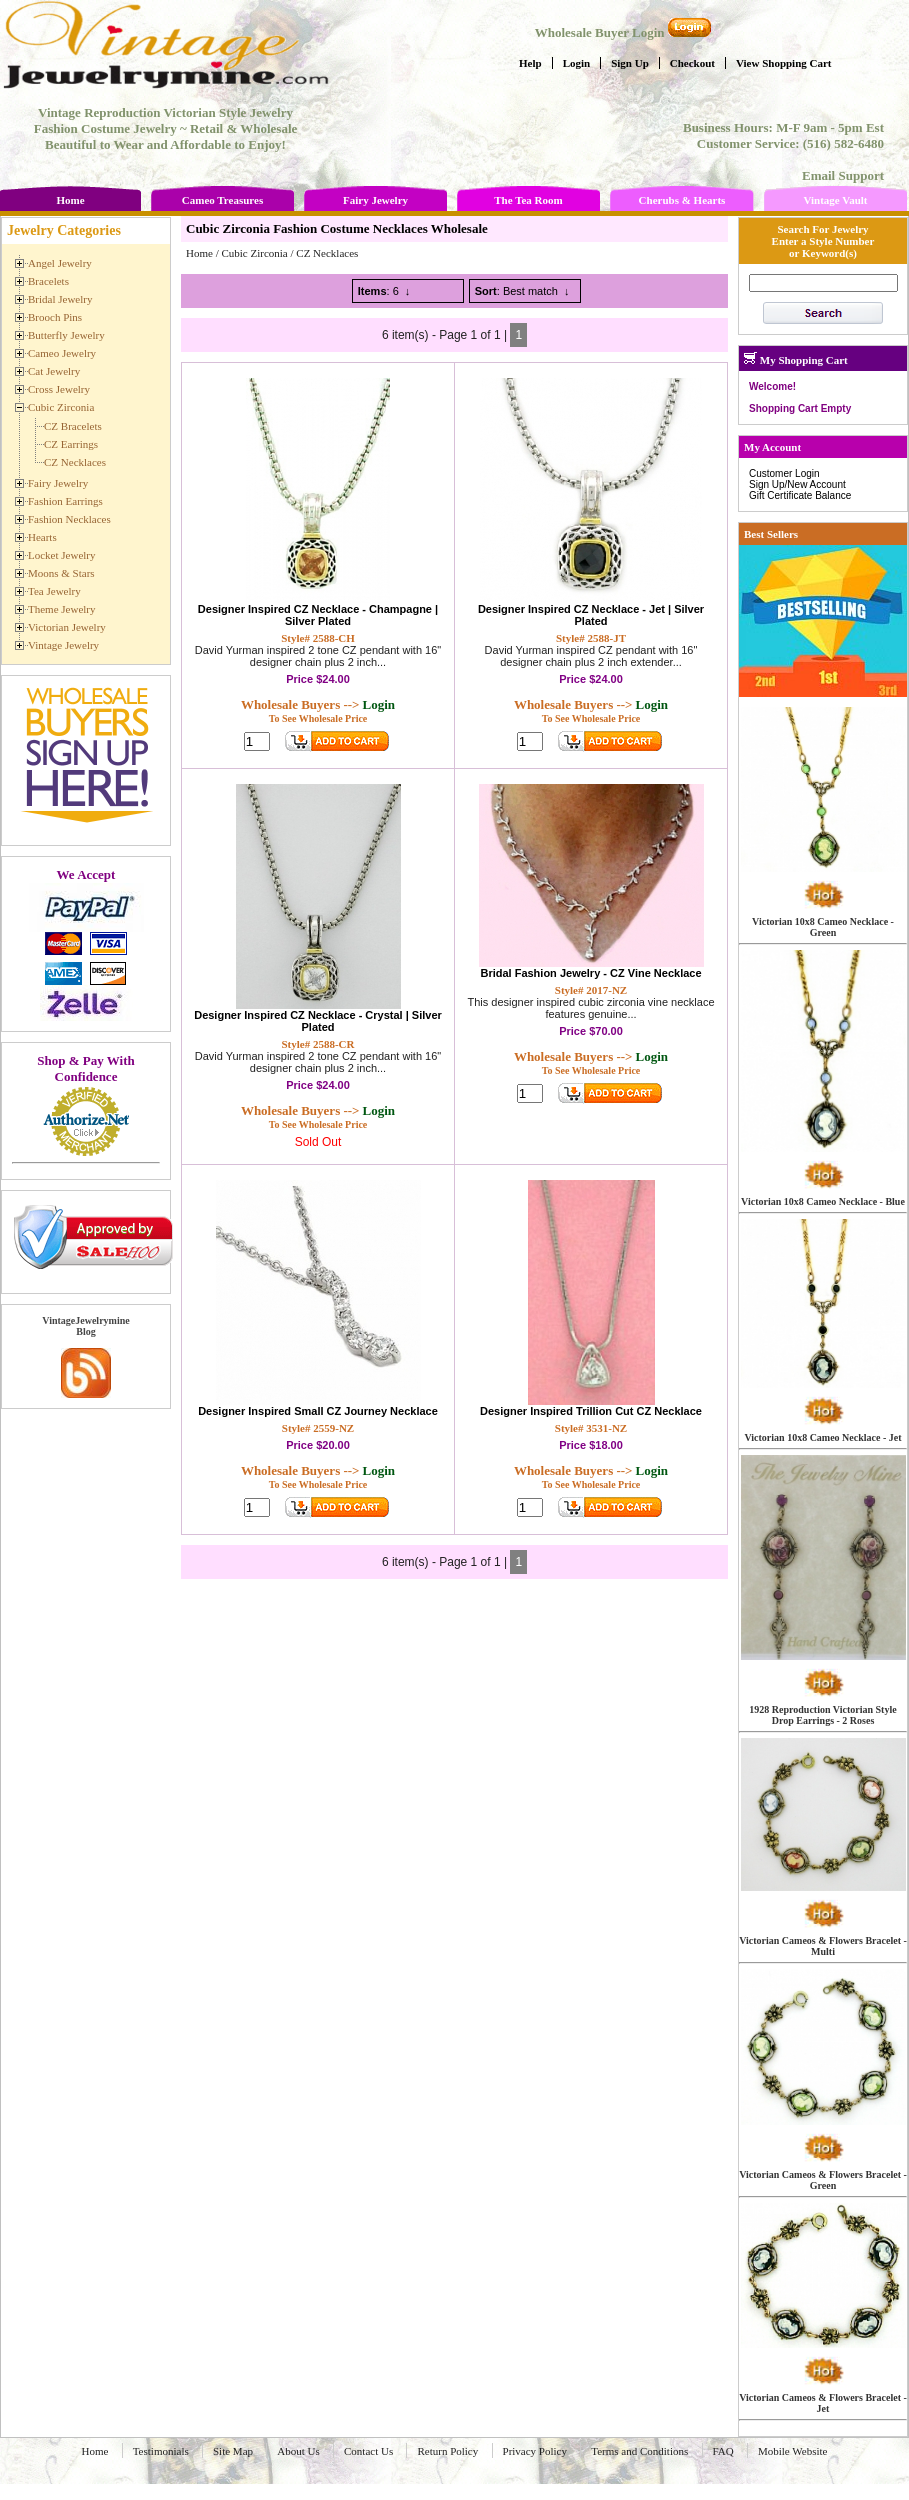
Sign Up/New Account (797, 484)
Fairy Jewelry (375, 200)
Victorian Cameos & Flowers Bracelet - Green (823, 2180)
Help (530, 63)
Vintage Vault (835, 200)
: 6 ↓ (384, 291)
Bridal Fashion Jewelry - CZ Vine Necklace (590, 973)
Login (577, 63)
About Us (298, 2451)
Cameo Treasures (222, 200)
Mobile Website (793, 2451)
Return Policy (447, 2451)
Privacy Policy (535, 2451)
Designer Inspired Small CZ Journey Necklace (318, 1411)
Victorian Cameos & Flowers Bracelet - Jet (823, 2403)
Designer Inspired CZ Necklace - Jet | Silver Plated (591, 615)
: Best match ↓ (522, 291)
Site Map (233, 2451)
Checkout (692, 63)
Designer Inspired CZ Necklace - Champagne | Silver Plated (318, 615)
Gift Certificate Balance (800, 495)
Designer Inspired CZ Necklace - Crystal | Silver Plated (318, 1021)
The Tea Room (528, 200)
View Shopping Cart (784, 63)
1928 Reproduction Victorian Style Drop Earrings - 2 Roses (822, 1715)
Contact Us (368, 2451)
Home (70, 200)
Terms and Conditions (639, 2451)
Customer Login (784, 473)
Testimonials (161, 2451)
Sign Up (630, 63)
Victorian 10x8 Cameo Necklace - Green (823, 927)
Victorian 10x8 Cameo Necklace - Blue (823, 1201)
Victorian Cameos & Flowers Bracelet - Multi (823, 1946)
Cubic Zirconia (254, 253)
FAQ (723, 2451)
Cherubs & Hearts (682, 200)
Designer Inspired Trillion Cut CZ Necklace (591, 1411)
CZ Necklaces (327, 253)
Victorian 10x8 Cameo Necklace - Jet (822, 1437)
